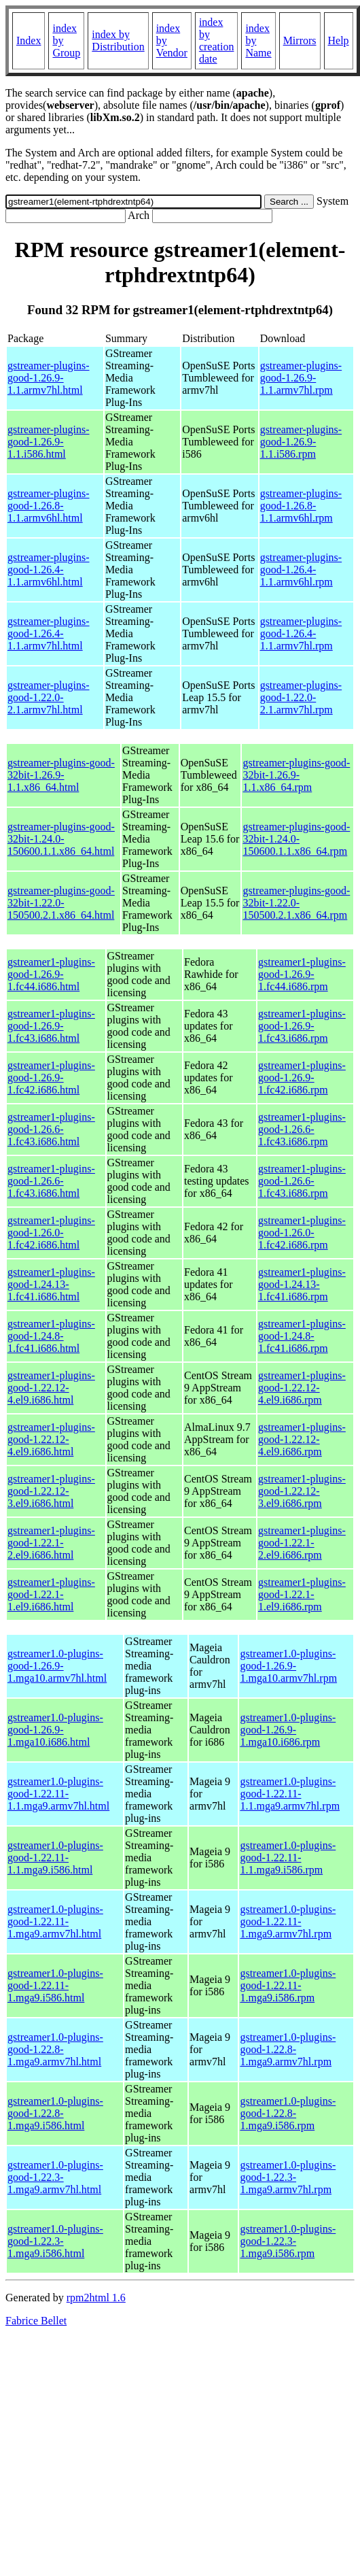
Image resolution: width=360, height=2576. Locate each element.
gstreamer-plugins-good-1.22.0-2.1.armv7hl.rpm (301, 697)
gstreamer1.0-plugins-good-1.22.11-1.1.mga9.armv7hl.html (58, 1794)
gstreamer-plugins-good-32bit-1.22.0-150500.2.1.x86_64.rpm (296, 903)
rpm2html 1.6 (96, 2297)
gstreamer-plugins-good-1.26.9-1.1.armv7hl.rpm (301, 378)
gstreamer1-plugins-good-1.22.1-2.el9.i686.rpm (302, 1543)
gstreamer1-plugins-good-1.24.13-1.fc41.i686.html (51, 1284)
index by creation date (216, 40)
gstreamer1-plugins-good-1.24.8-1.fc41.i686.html (51, 1336)
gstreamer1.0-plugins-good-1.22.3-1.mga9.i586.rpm (288, 2241)
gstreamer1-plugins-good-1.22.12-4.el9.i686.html (51, 1388)
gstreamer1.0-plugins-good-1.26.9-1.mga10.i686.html (55, 1730)
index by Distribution (118, 40)
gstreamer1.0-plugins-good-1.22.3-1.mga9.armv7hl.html (55, 2177)
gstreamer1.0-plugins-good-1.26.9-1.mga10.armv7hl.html (57, 1666)
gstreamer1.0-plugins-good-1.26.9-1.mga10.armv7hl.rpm (288, 1666)
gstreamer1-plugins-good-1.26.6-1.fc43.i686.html (51, 1129)
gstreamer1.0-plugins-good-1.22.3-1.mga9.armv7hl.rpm (288, 2177)
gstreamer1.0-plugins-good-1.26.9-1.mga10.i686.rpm (288, 1730)
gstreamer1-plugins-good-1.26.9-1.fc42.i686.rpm (302, 1078)
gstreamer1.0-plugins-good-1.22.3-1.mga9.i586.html (55, 2241)
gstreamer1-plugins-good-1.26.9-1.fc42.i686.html (51, 1078)
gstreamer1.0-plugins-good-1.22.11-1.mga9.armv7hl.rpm (288, 1921)
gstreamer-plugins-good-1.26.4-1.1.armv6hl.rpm (301, 570)
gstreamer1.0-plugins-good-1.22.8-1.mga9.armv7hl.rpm (288, 2049)
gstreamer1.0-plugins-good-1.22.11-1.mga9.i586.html (55, 1985)
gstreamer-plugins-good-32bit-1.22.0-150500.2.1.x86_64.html (61, 903)
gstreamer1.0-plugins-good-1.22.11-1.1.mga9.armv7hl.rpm (290, 1794)
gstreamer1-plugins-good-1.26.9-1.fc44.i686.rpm (302, 974)
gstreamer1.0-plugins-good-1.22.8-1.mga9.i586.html (55, 2113)
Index (28, 40)
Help (338, 40)
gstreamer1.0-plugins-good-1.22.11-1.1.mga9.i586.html (55, 1858)
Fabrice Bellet (36, 2320)
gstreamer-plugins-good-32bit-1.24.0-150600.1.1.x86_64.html (61, 839)
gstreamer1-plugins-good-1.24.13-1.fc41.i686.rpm (302, 1284)
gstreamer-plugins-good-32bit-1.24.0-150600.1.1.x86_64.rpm (296, 839)
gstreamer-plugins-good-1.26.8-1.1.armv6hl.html (48, 506)
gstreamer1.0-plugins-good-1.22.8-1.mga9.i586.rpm (288, 2113)
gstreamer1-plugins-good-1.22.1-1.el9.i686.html (51, 1594)
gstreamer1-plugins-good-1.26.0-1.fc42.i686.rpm (302, 1233)
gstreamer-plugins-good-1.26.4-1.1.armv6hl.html (48, 570)
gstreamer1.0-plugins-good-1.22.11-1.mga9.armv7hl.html (55, 1921)
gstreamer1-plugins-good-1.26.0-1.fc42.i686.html (51, 1233)
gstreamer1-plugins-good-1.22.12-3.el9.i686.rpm (302, 1491)
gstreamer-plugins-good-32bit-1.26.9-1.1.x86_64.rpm (296, 775)
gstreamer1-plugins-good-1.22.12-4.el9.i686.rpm (302, 1388)
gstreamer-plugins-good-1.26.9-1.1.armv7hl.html (48, 378)
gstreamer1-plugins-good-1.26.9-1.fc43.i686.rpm (302, 1026)
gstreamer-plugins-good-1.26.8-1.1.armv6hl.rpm (301, 506)
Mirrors (300, 40)
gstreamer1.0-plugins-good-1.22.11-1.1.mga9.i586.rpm (288, 1858)
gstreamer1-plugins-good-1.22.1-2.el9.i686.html (51, 1543)
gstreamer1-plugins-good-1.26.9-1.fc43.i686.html (51, 1026)
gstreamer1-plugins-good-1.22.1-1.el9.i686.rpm (302, 1594)
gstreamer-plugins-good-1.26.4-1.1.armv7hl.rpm (301, 633)
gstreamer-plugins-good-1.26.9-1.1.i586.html (48, 442)
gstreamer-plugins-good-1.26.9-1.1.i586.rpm (301, 442)
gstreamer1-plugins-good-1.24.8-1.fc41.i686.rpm (302, 1336)
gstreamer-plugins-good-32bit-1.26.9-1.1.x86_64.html (61, 775)
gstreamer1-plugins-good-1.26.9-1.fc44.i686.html (51, 974)
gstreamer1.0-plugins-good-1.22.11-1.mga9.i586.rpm (288, 1985)
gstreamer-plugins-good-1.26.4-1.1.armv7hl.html (48, 633)
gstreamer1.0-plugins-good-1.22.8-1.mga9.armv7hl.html (55, 2049)
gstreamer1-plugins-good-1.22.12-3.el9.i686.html (51, 1491)
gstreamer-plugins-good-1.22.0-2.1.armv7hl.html (48, 697)
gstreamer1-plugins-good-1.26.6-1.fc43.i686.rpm (302, 1129)
